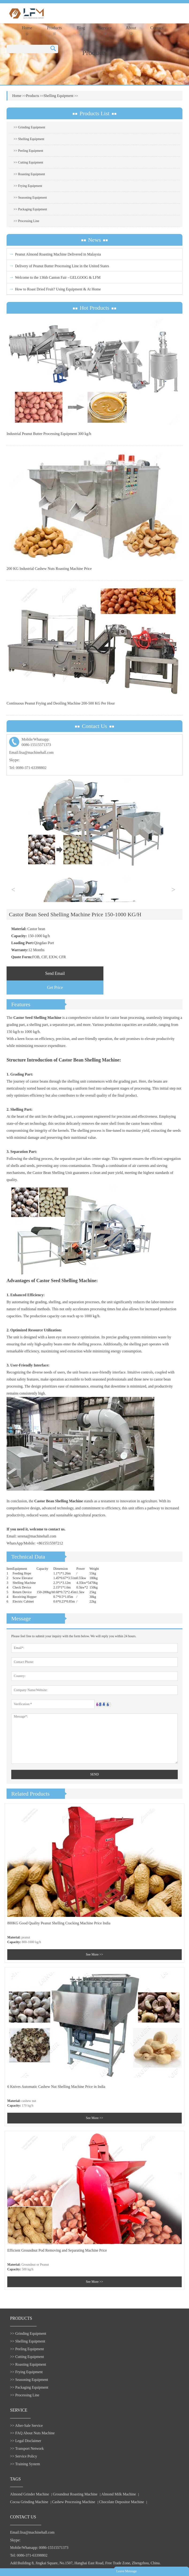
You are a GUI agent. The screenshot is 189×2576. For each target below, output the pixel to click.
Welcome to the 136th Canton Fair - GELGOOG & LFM (54, 277)
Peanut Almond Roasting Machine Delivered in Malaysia (55, 253)
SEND (94, 1774)
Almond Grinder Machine (29, 2494)
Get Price (55, 987)
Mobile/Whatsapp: (94, 742)
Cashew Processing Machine (73, 2502)
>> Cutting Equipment (28, 162)
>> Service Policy (23, 2456)
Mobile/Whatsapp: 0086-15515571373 (39, 2548)
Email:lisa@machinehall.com (31, 752)
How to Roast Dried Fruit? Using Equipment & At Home (55, 288)
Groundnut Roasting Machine (75, 2494)
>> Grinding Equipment (29, 127)
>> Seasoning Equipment (30, 197)
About (131, 30)
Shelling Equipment (59, 96)
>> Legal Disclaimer (25, 2441)
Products (54, 30)
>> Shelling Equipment (29, 139)
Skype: (14, 760)
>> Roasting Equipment (29, 174)
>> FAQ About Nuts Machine (32, 2433)
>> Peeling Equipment (28, 150)
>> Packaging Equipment (30, 209)
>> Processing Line (26, 221)
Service (105, 30)
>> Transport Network (27, 2448)
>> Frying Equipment (28, 186)
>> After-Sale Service (26, 2426)
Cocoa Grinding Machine (29, 2502)
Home (27, 30)
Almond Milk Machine (118, 2494)
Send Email (55, 973)
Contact (156, 30)
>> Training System (25, 2464)
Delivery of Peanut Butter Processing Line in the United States (59, 265)
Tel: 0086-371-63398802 (27, 768)
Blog (81, 30)
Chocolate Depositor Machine (121, 2502)
